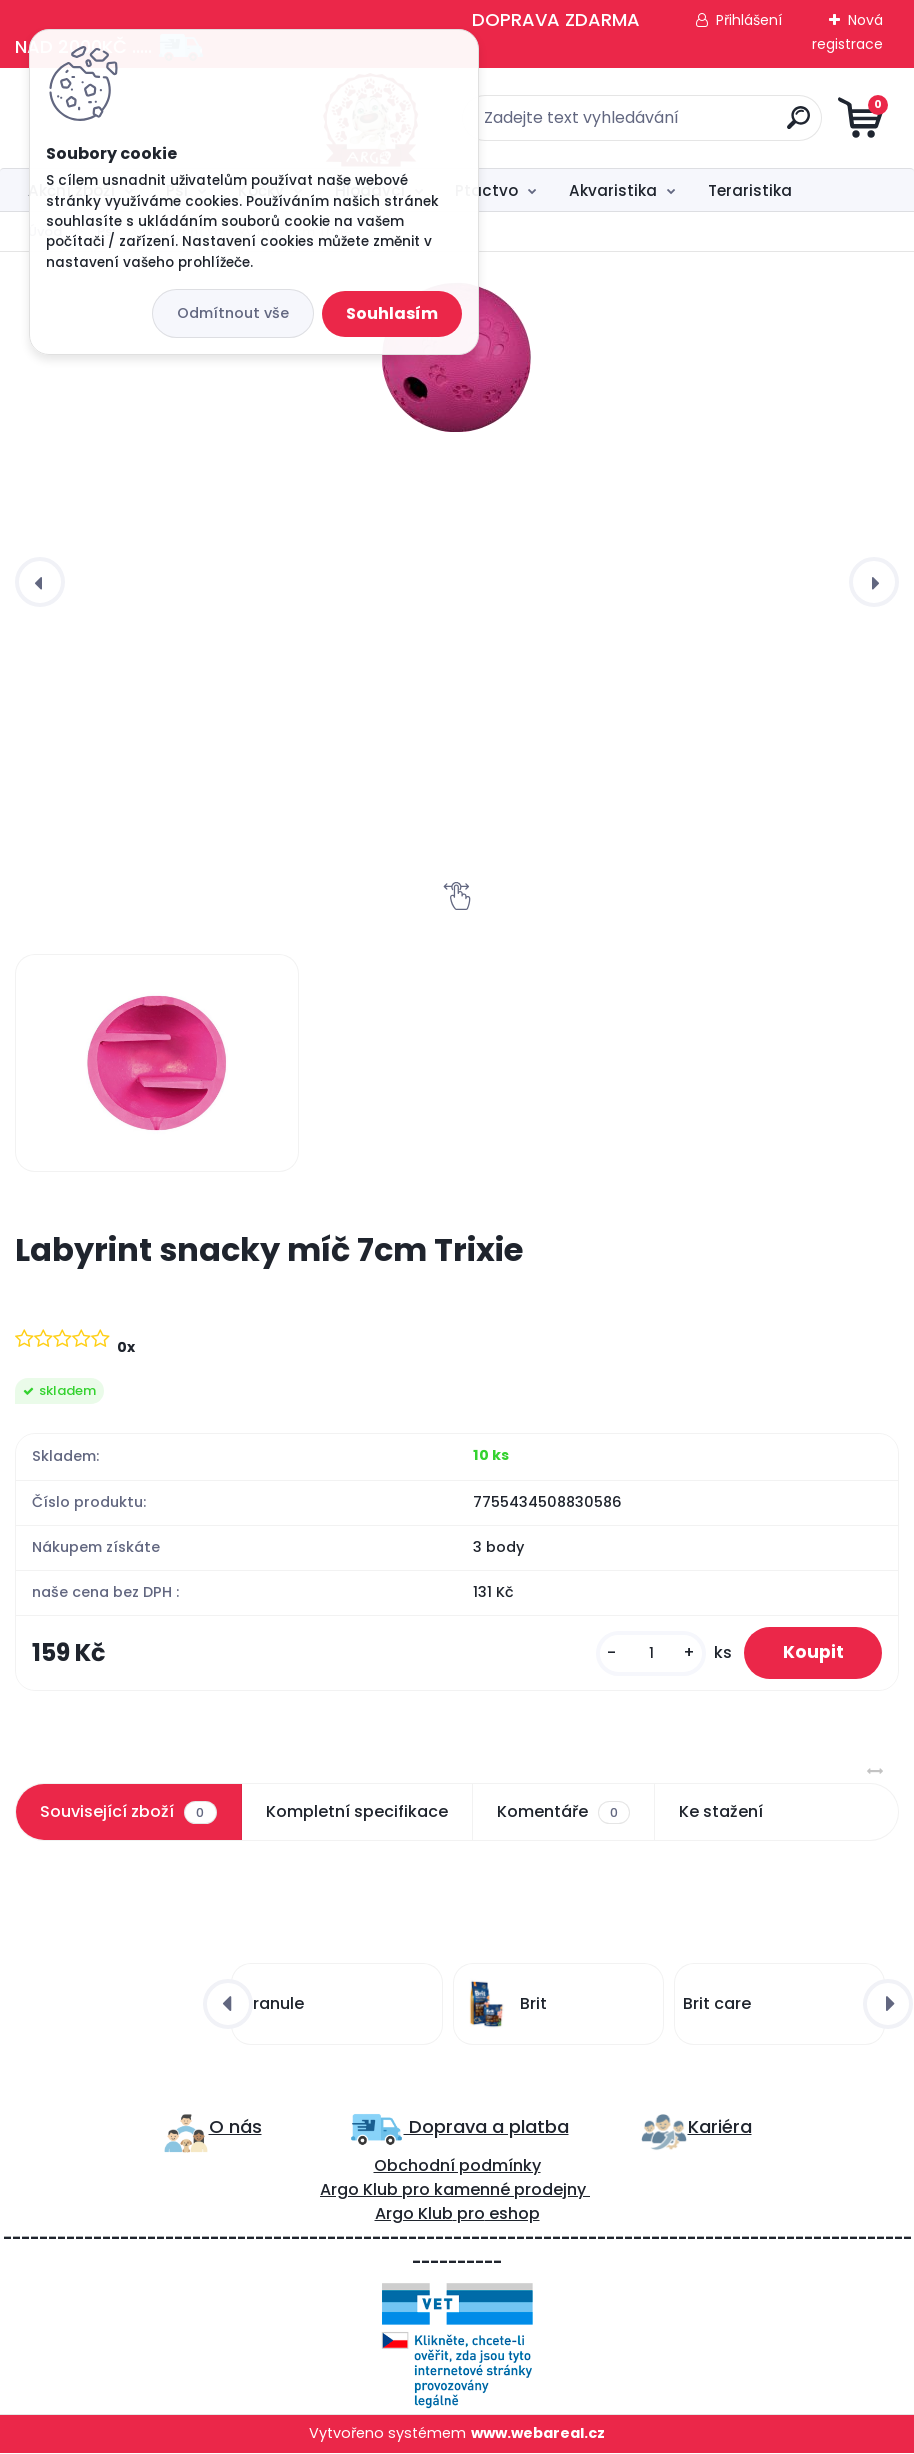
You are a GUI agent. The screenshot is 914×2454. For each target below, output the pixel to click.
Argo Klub (359, 2190)
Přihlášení (749, 20)
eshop (512, 2214)
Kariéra (720, 2127)
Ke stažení (721, 1812)
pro (471, 2214)
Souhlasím (392, 313)
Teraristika (750, 190)
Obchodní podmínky (457, 2166)
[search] (697, 125)
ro (421, 2190)
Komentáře (563, 1813)
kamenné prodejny (508, 2190)
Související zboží (128, 1813)
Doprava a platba (486, 2127)
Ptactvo (486, 190)
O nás (235, 2127)
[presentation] (40, 582)
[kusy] (648, 1653)
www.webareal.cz (538, 2434)
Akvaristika (613, 190)
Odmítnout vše (233, 313)
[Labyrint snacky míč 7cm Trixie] (457, 357)
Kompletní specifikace (357, 1812)
